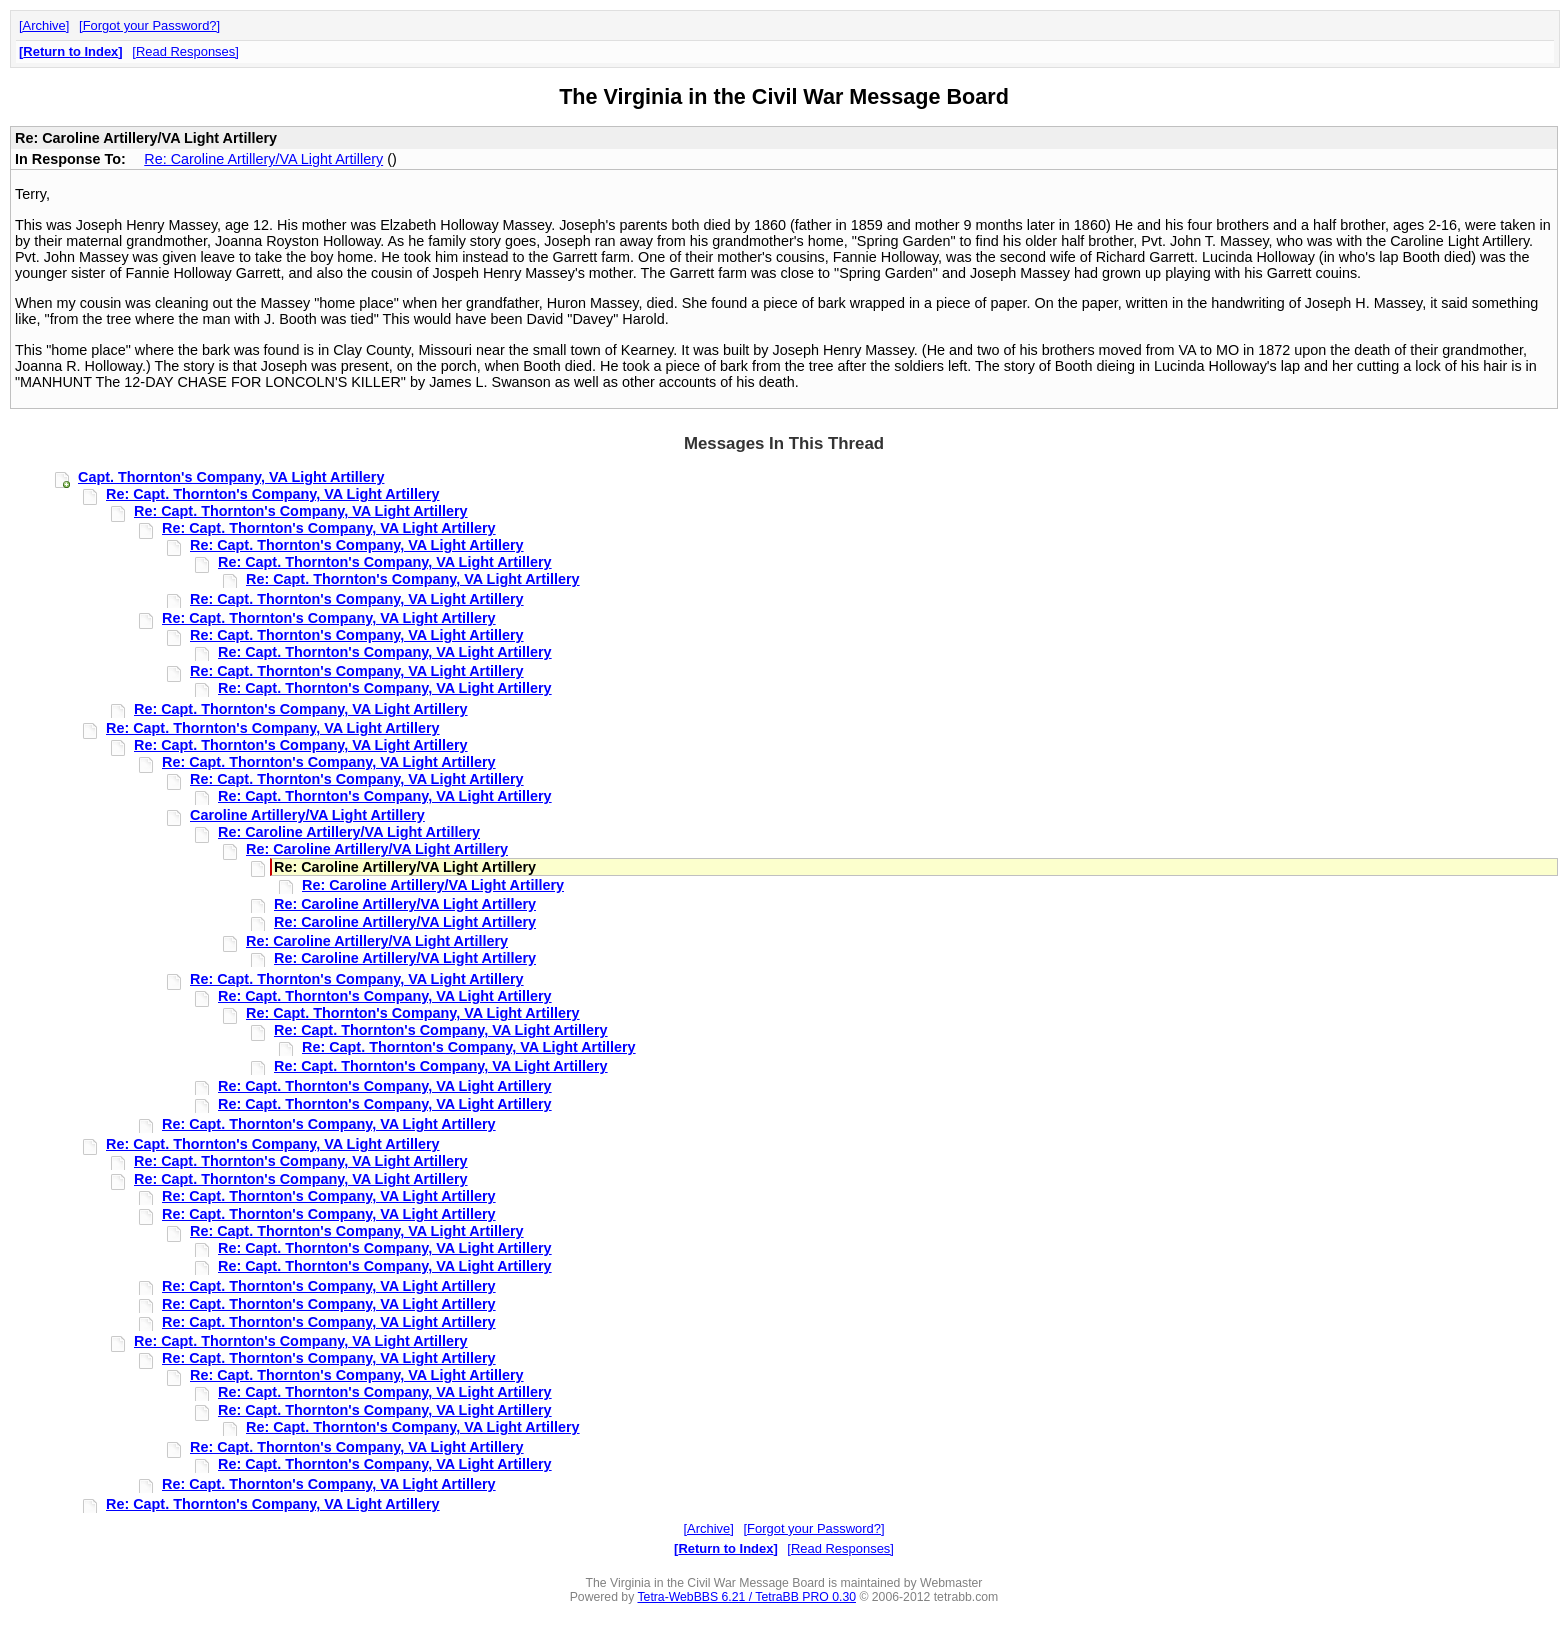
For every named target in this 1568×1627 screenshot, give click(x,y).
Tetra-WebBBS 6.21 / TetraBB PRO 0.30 (746, 1597)
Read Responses (185, 51)
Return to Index (70, 51)
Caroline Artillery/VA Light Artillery (307, 815)
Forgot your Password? (150, 25)
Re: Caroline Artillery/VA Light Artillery (263, 159)
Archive (44, 25)
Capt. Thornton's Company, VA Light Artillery (231, 477)
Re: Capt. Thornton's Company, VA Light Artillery (273, 494)
